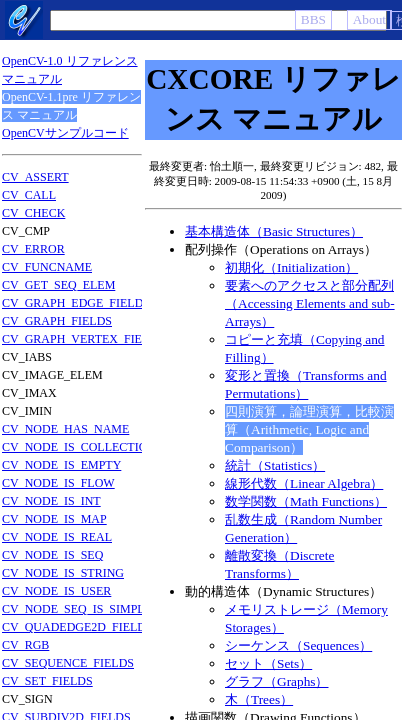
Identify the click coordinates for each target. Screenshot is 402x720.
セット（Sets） (268, 663)
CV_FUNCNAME (47, 267)
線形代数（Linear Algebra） (304, 483)
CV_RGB (25, 645)
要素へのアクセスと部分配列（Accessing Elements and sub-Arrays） (310, 303)
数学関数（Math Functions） (306, 501)
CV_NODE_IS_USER (56, 591)
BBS (313, 19)
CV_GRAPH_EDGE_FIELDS (76, 303)
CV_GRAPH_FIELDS (57, 321)
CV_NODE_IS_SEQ (52, 555)
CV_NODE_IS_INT (51, 501)
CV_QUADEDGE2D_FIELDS (77, 627)
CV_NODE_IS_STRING (63, 573)
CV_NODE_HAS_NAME (65, 429)
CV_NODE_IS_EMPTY (61, 465)
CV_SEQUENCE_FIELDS (68, 663)
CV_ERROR (33, 249)
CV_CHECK (33, 213)
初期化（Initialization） (291, 267)
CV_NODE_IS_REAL (57, 537)
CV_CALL (29, 195)
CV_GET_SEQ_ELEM (58, 285)
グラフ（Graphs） (277, 681)
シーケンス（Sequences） (298, 645)
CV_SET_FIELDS (47, 681)
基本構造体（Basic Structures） (274, 231)
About (369, 19)
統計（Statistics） (275, 465)
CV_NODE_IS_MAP (54, 519)
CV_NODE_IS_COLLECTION (79, 447)
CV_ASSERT (35, 177)
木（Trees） (259, 699)
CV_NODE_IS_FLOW (58, 483)
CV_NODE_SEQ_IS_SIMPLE (77, 609)
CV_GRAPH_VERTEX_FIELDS (83, 339)
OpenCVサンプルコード (65, 133)
